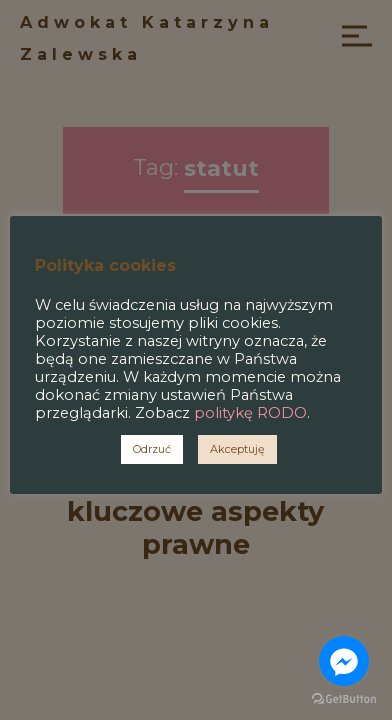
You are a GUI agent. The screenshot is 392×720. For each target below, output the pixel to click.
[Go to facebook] (344, 661)
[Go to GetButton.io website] (344, 699)
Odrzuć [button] (152, 449)
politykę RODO (250, 413)
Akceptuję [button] (237, 449)
